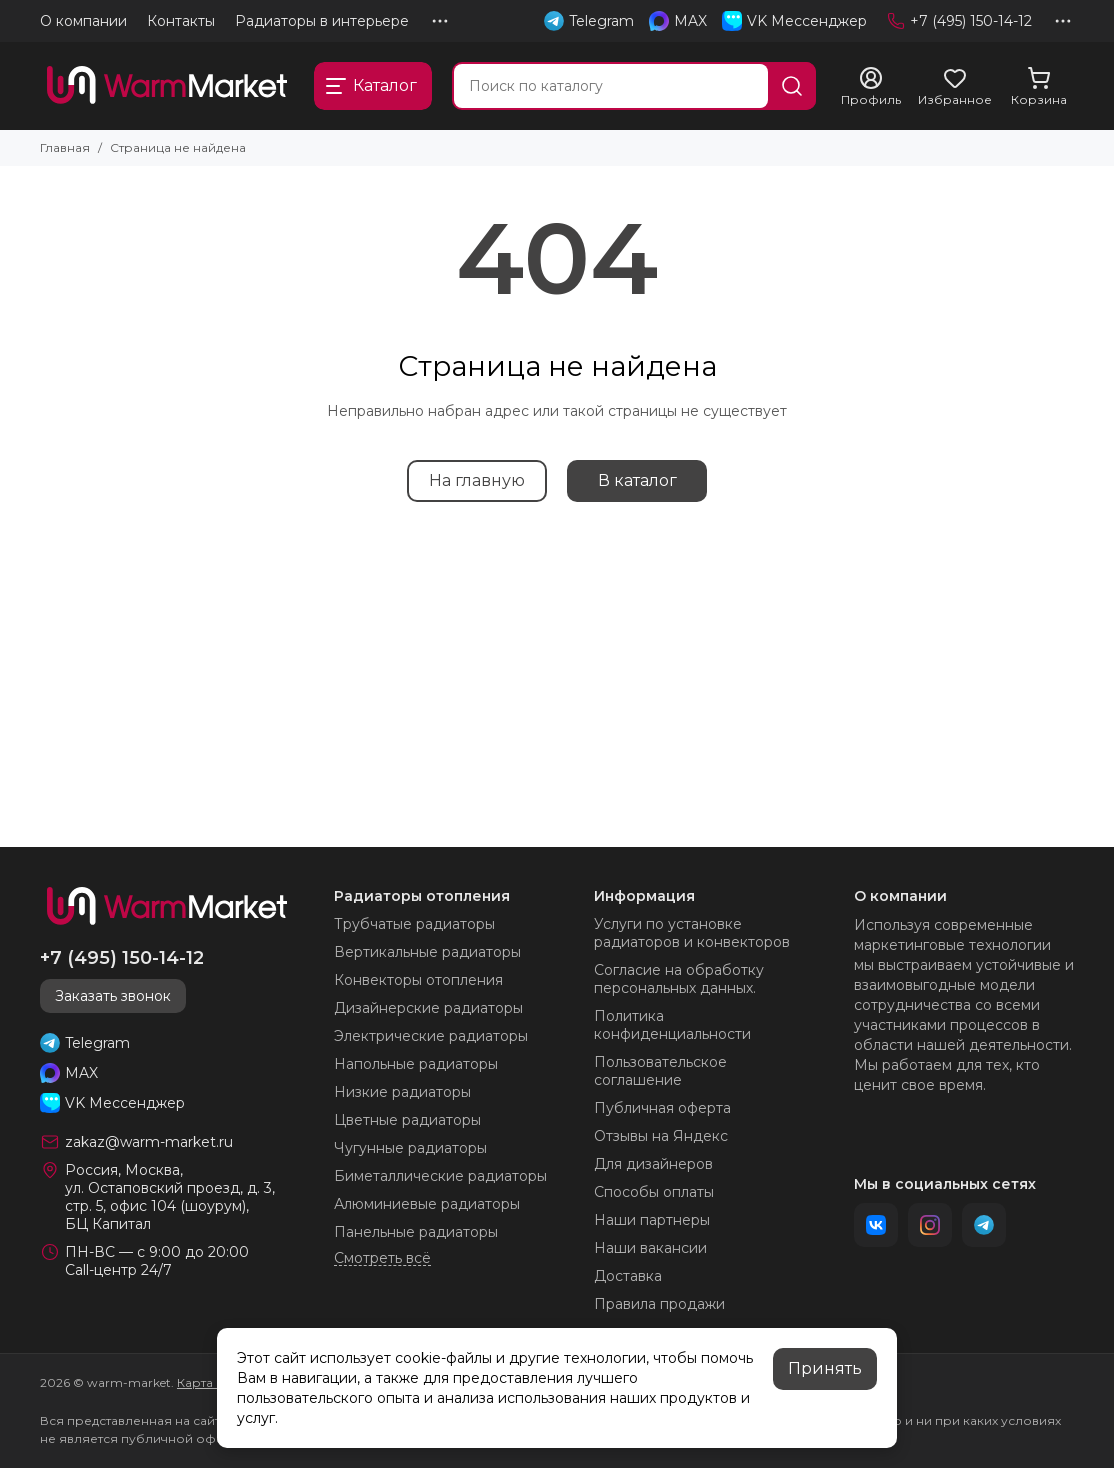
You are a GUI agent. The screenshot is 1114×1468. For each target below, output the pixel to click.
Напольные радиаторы (416, 1064)
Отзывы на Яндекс (661, 1136)
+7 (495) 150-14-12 (959, 21)
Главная (65, 147)
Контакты (181, 21)
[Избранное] (955, 87)
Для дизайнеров (653, 1164)
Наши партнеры (652, 1220)
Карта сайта (213, 1382)
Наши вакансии (650, 1248)
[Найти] (792, 86)
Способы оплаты (654, 1192)
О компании (83, 21)
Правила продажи (659, 1304)
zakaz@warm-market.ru (149, 1142)
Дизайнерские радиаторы (428, 1008)
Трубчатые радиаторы (414, 924)
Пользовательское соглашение (660, 1071)
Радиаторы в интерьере (322, 21)
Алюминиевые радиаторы (427, 1204)
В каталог (637, 480)
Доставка (628, 1276)
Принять (825, 1368)
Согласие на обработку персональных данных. (679, 979)
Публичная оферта (662, 1108)
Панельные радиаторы (416, 1232)
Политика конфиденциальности (672, 1025)
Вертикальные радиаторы (427, 952)
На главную (477, 480)
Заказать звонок (113, 996)
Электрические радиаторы (431, 1036)
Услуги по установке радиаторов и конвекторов (692, 933)
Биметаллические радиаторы (440, 1176)
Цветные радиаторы (407, 1120)
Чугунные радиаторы (410, 1148)
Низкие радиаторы (402, 1092)
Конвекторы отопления (418, 980)
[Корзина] (1039, 87)
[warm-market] (167, 86)
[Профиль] (871, 87)
